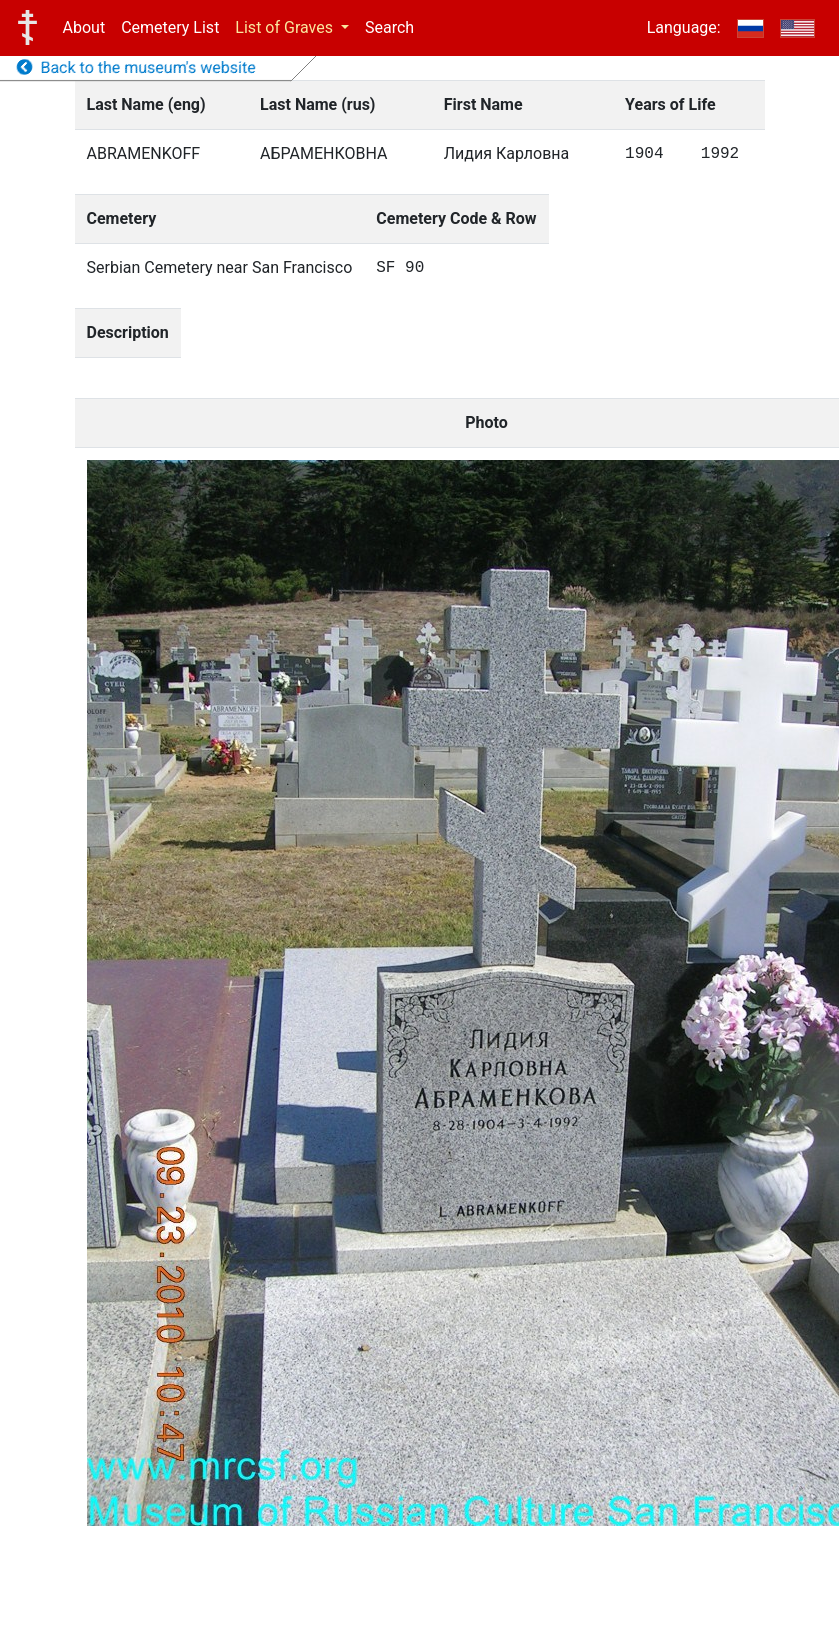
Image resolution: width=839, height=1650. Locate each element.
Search (389, 27)
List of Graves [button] (286, 27)
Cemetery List (170, 27)
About (84, 27)
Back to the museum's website (136, 67)
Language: (684, 27)
